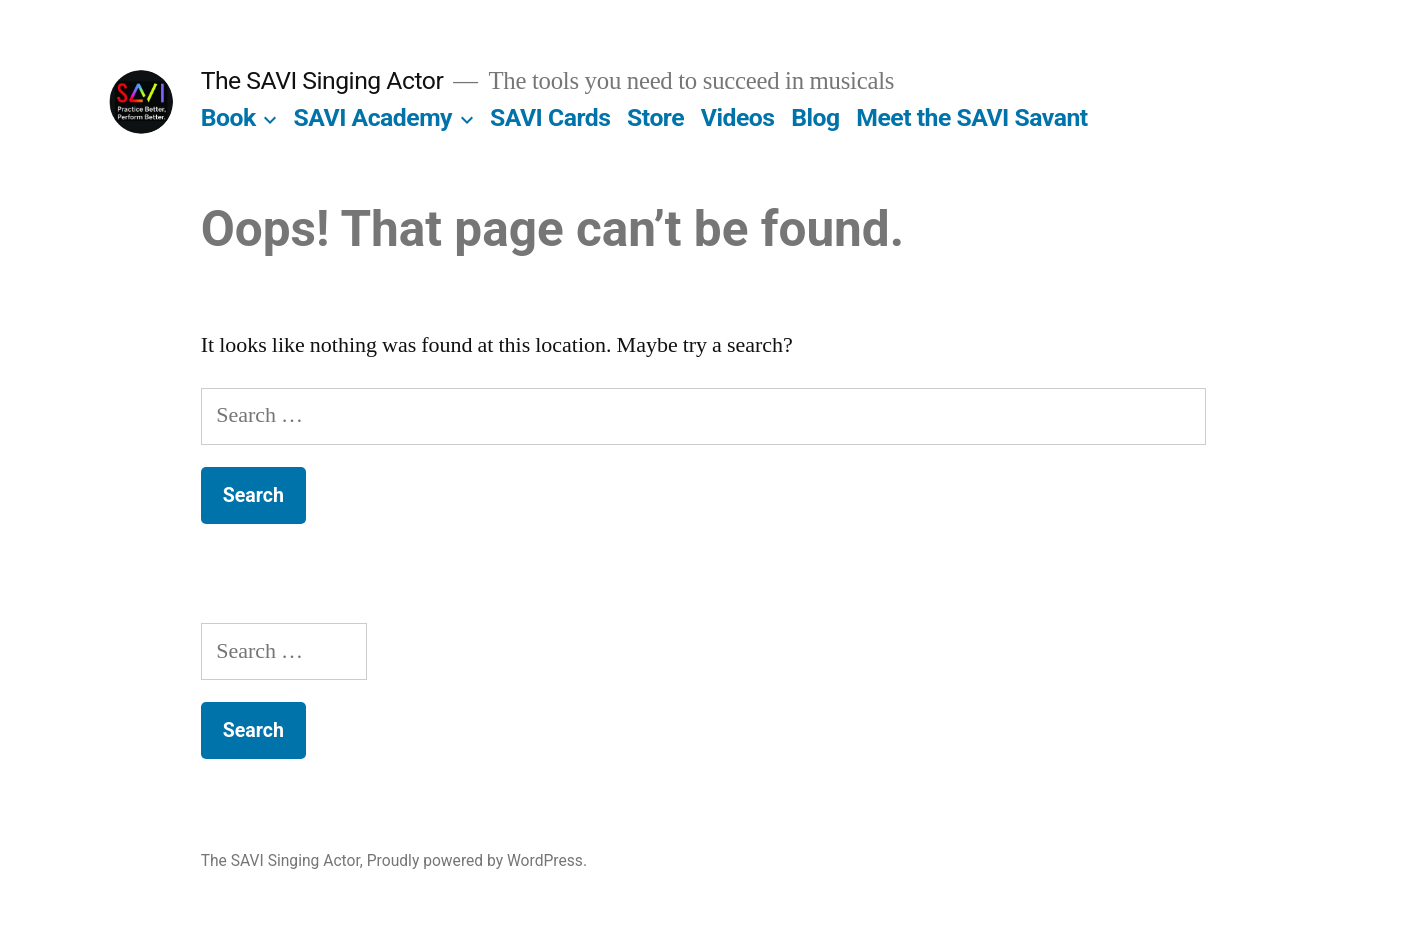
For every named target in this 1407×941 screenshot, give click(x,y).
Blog (815, 117)
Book (228, 117)
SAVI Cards (550, 117)
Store (655, 117)
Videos (738, 117)
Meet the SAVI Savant (971, 117)
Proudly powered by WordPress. (477, 860)
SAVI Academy (373, 117)
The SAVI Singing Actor (322, 80)
